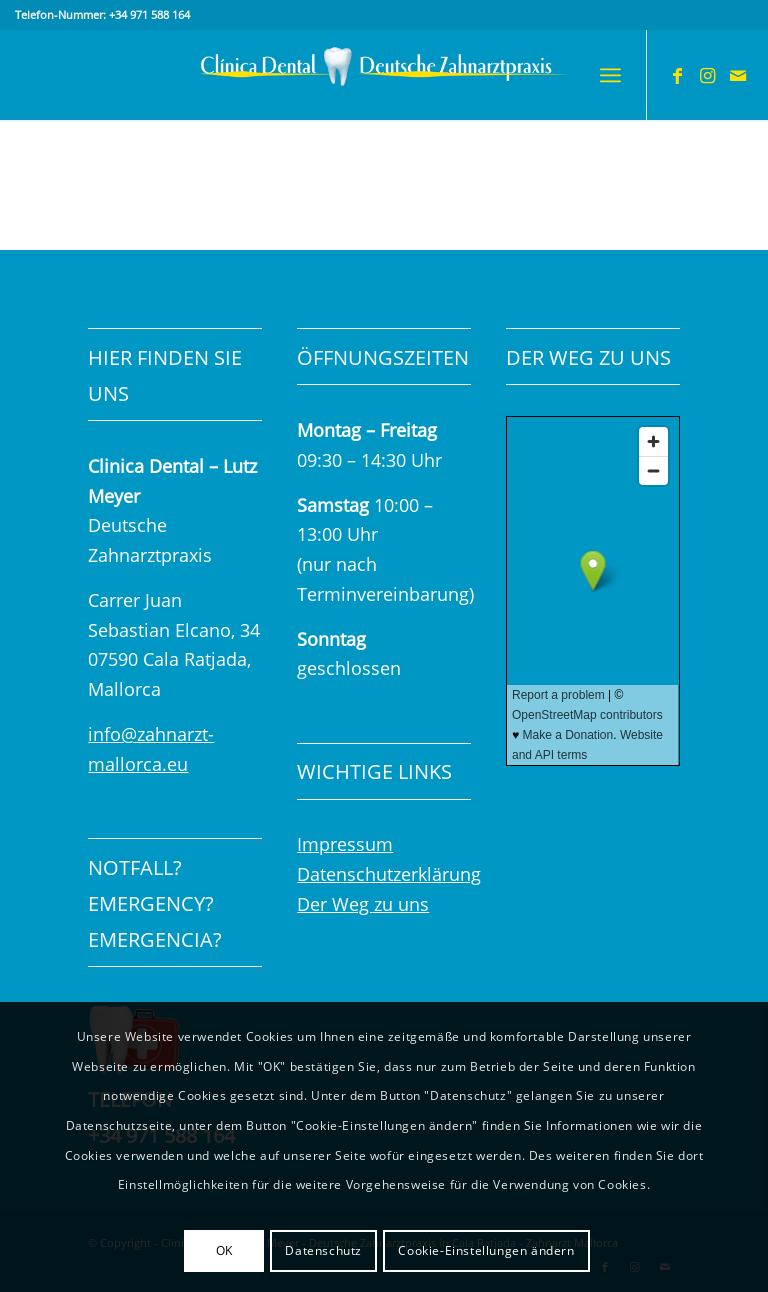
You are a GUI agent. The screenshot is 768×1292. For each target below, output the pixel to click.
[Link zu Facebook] (678, 75)
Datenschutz (323, 1250)
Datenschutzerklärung (389, 874)
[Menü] (610, 75)
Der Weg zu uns (363, 904)
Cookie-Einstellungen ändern (486, 1250)
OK (224, 1250)
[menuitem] (610, 75)
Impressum (345, 844)
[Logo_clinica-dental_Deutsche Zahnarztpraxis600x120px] (384, 75)
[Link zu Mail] (738, 75)
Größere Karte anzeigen (586, 790)
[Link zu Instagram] (708, 75)
